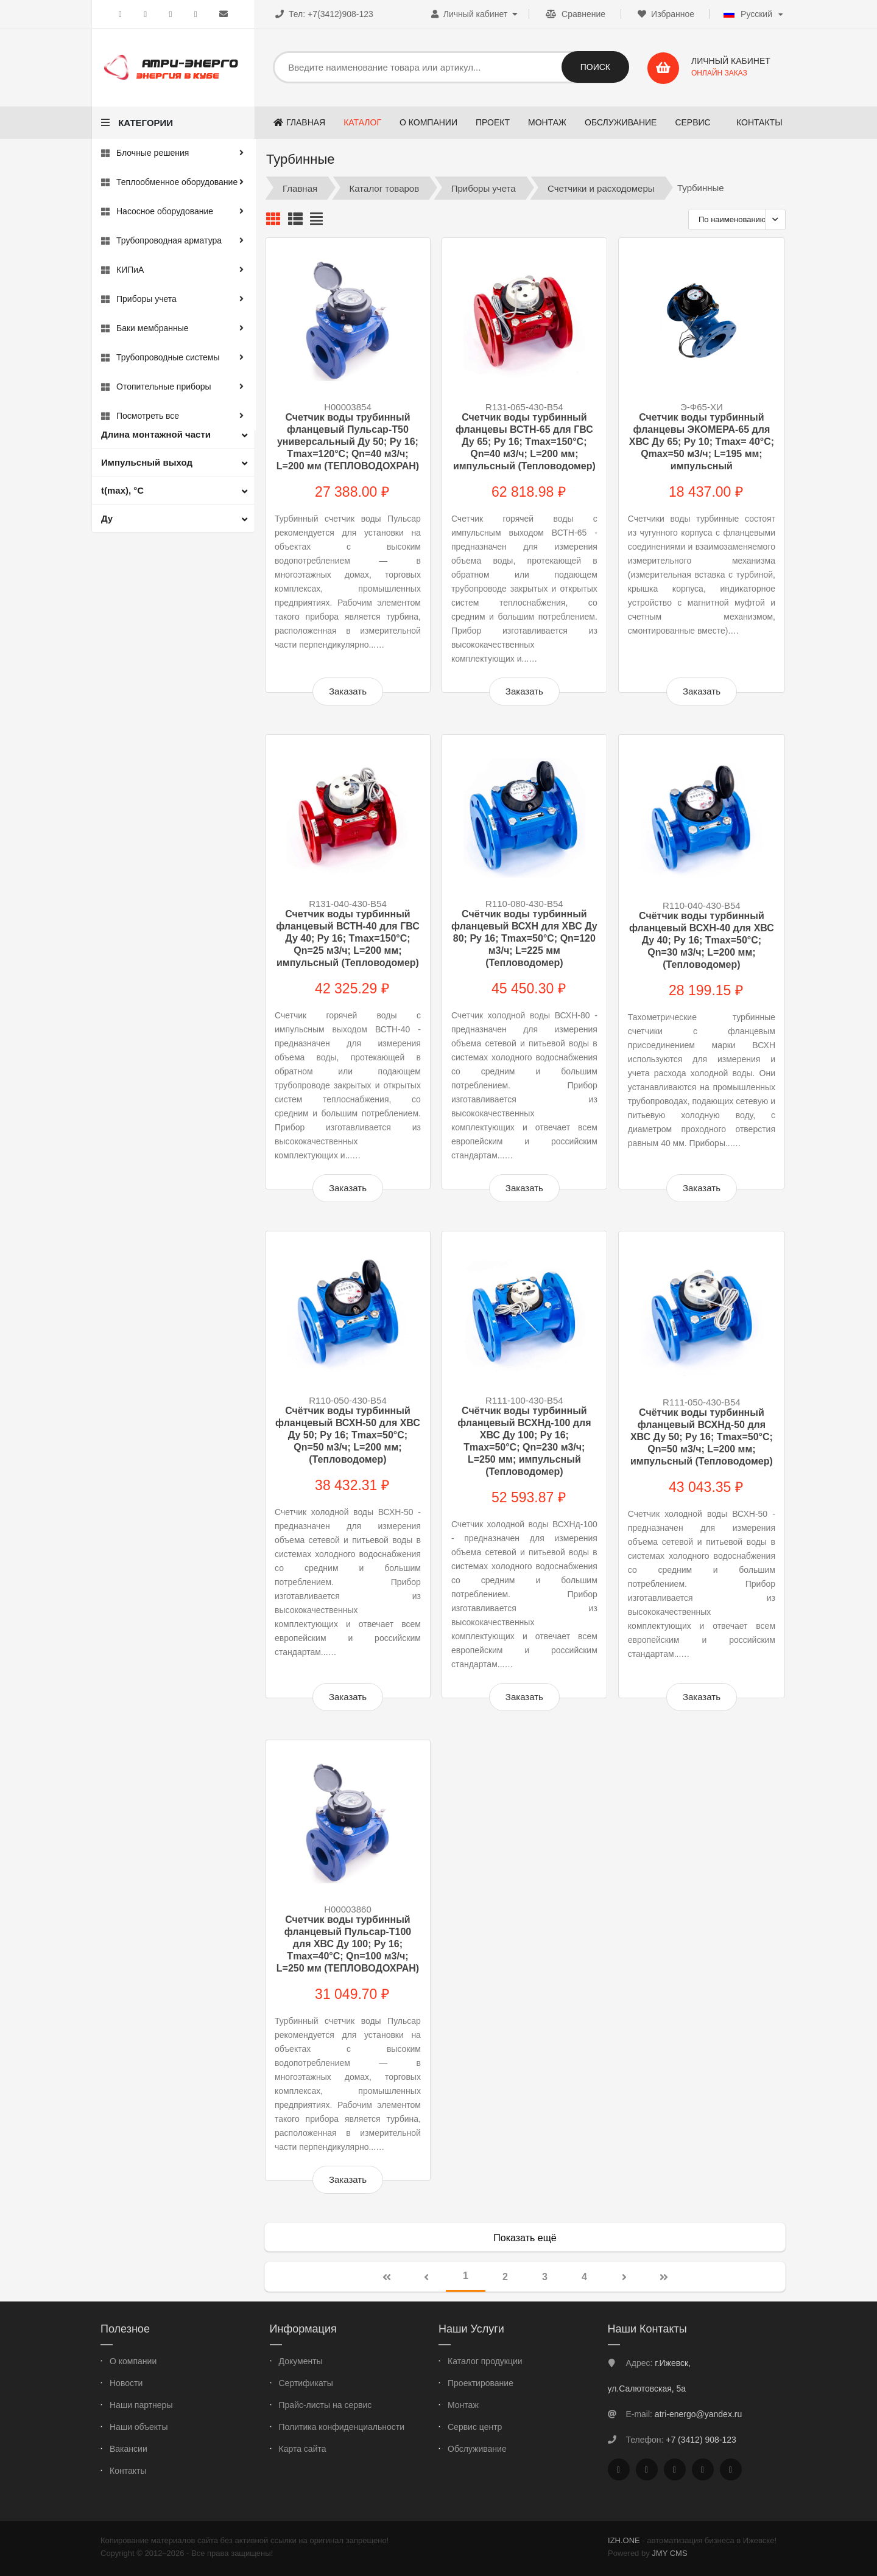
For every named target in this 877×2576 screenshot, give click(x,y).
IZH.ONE (624, 2540)
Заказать (348, 691)
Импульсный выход (146, 462)
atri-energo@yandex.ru (698, 2414)
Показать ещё (524, 2238)
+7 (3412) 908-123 (701, 2440)
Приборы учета (483, 188)
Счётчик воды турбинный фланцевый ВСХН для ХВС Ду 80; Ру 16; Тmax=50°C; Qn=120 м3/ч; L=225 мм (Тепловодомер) (524, 938)
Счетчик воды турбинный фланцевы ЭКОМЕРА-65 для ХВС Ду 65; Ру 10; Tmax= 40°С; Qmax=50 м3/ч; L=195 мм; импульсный (701, 441)
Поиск (595, 67)
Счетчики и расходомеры (601, 188)
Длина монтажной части (156, 434)
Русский (748, 14)
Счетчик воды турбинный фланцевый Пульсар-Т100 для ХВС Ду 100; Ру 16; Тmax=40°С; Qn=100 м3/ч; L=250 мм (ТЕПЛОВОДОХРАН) (347, 1943)
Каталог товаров (385, 188)
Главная (300, 188)
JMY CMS (669, 2553)
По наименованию (732, 219)
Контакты (759, 122)
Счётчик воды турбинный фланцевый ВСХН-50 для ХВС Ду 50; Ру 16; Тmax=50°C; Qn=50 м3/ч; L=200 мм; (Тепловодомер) (347, 1435)
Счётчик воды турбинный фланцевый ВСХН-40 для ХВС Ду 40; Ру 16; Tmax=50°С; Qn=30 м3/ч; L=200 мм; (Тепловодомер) (701, 940)
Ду (107, 518)
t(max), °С (122, 490)
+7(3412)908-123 (340, 14)
